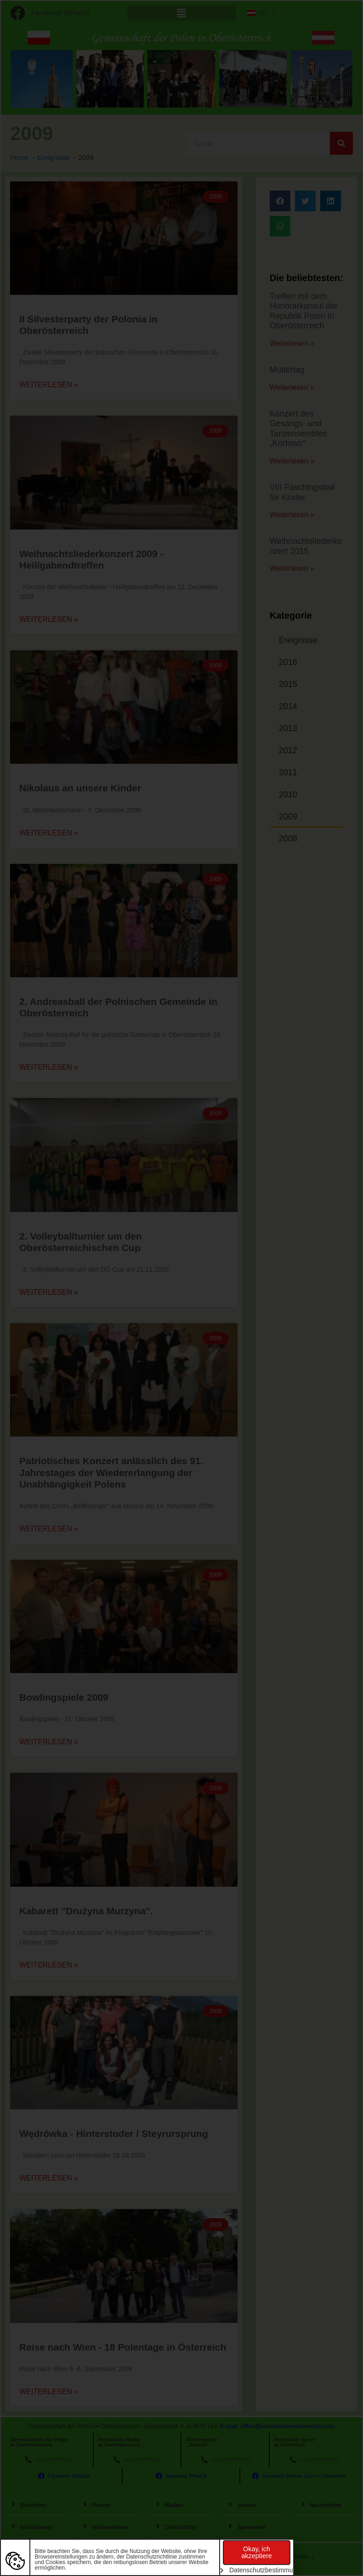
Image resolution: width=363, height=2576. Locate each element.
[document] (181, 1288)
